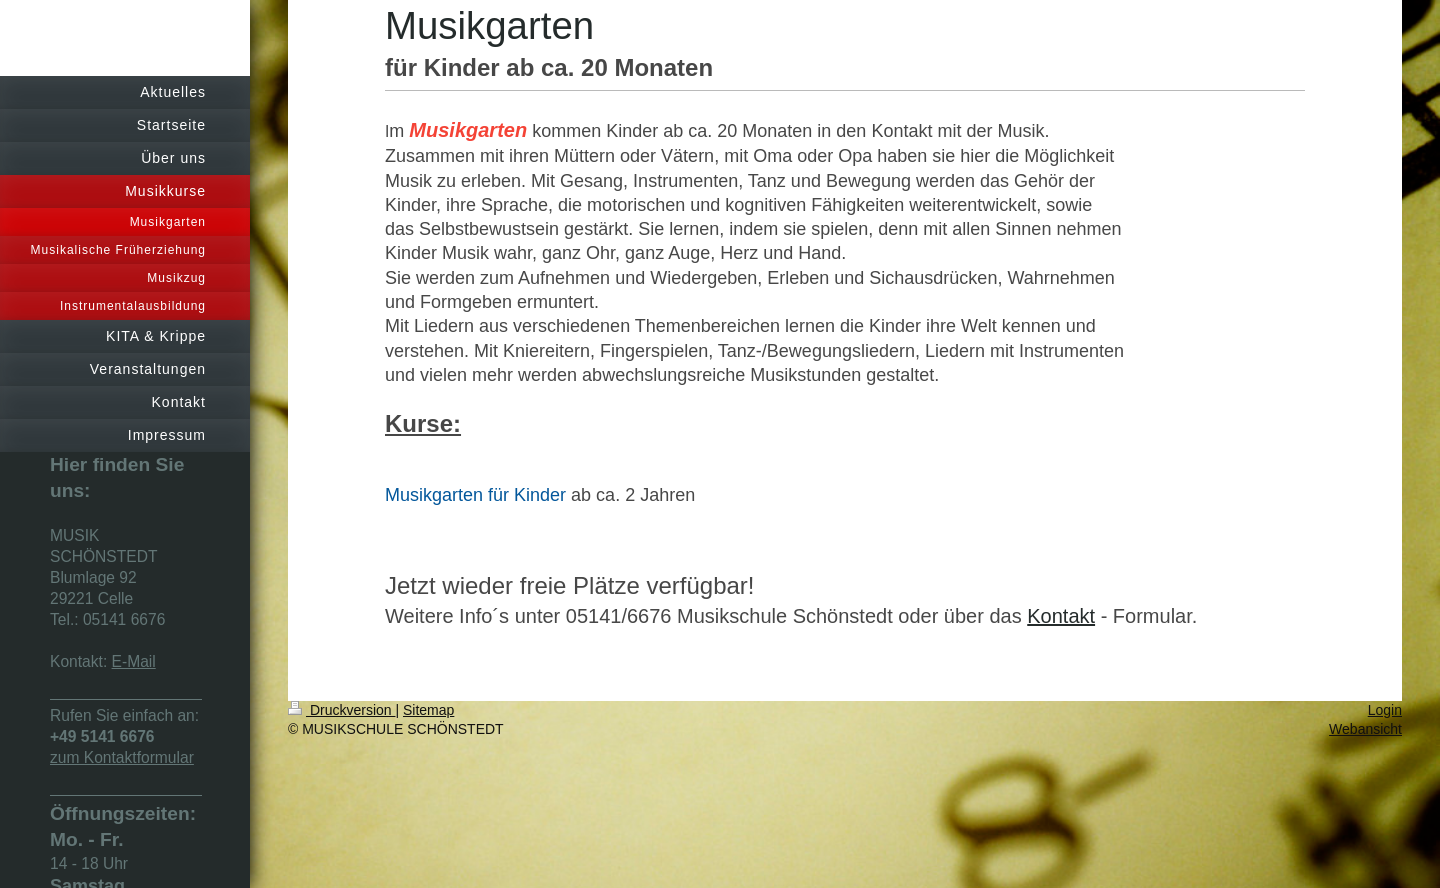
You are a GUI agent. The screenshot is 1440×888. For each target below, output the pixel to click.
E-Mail (134, 661)
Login (1385, 710)
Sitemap (428, 710)
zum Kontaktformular (122, 757)
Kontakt (1061, 616)
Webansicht (1365, 729)
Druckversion (341, 710)
